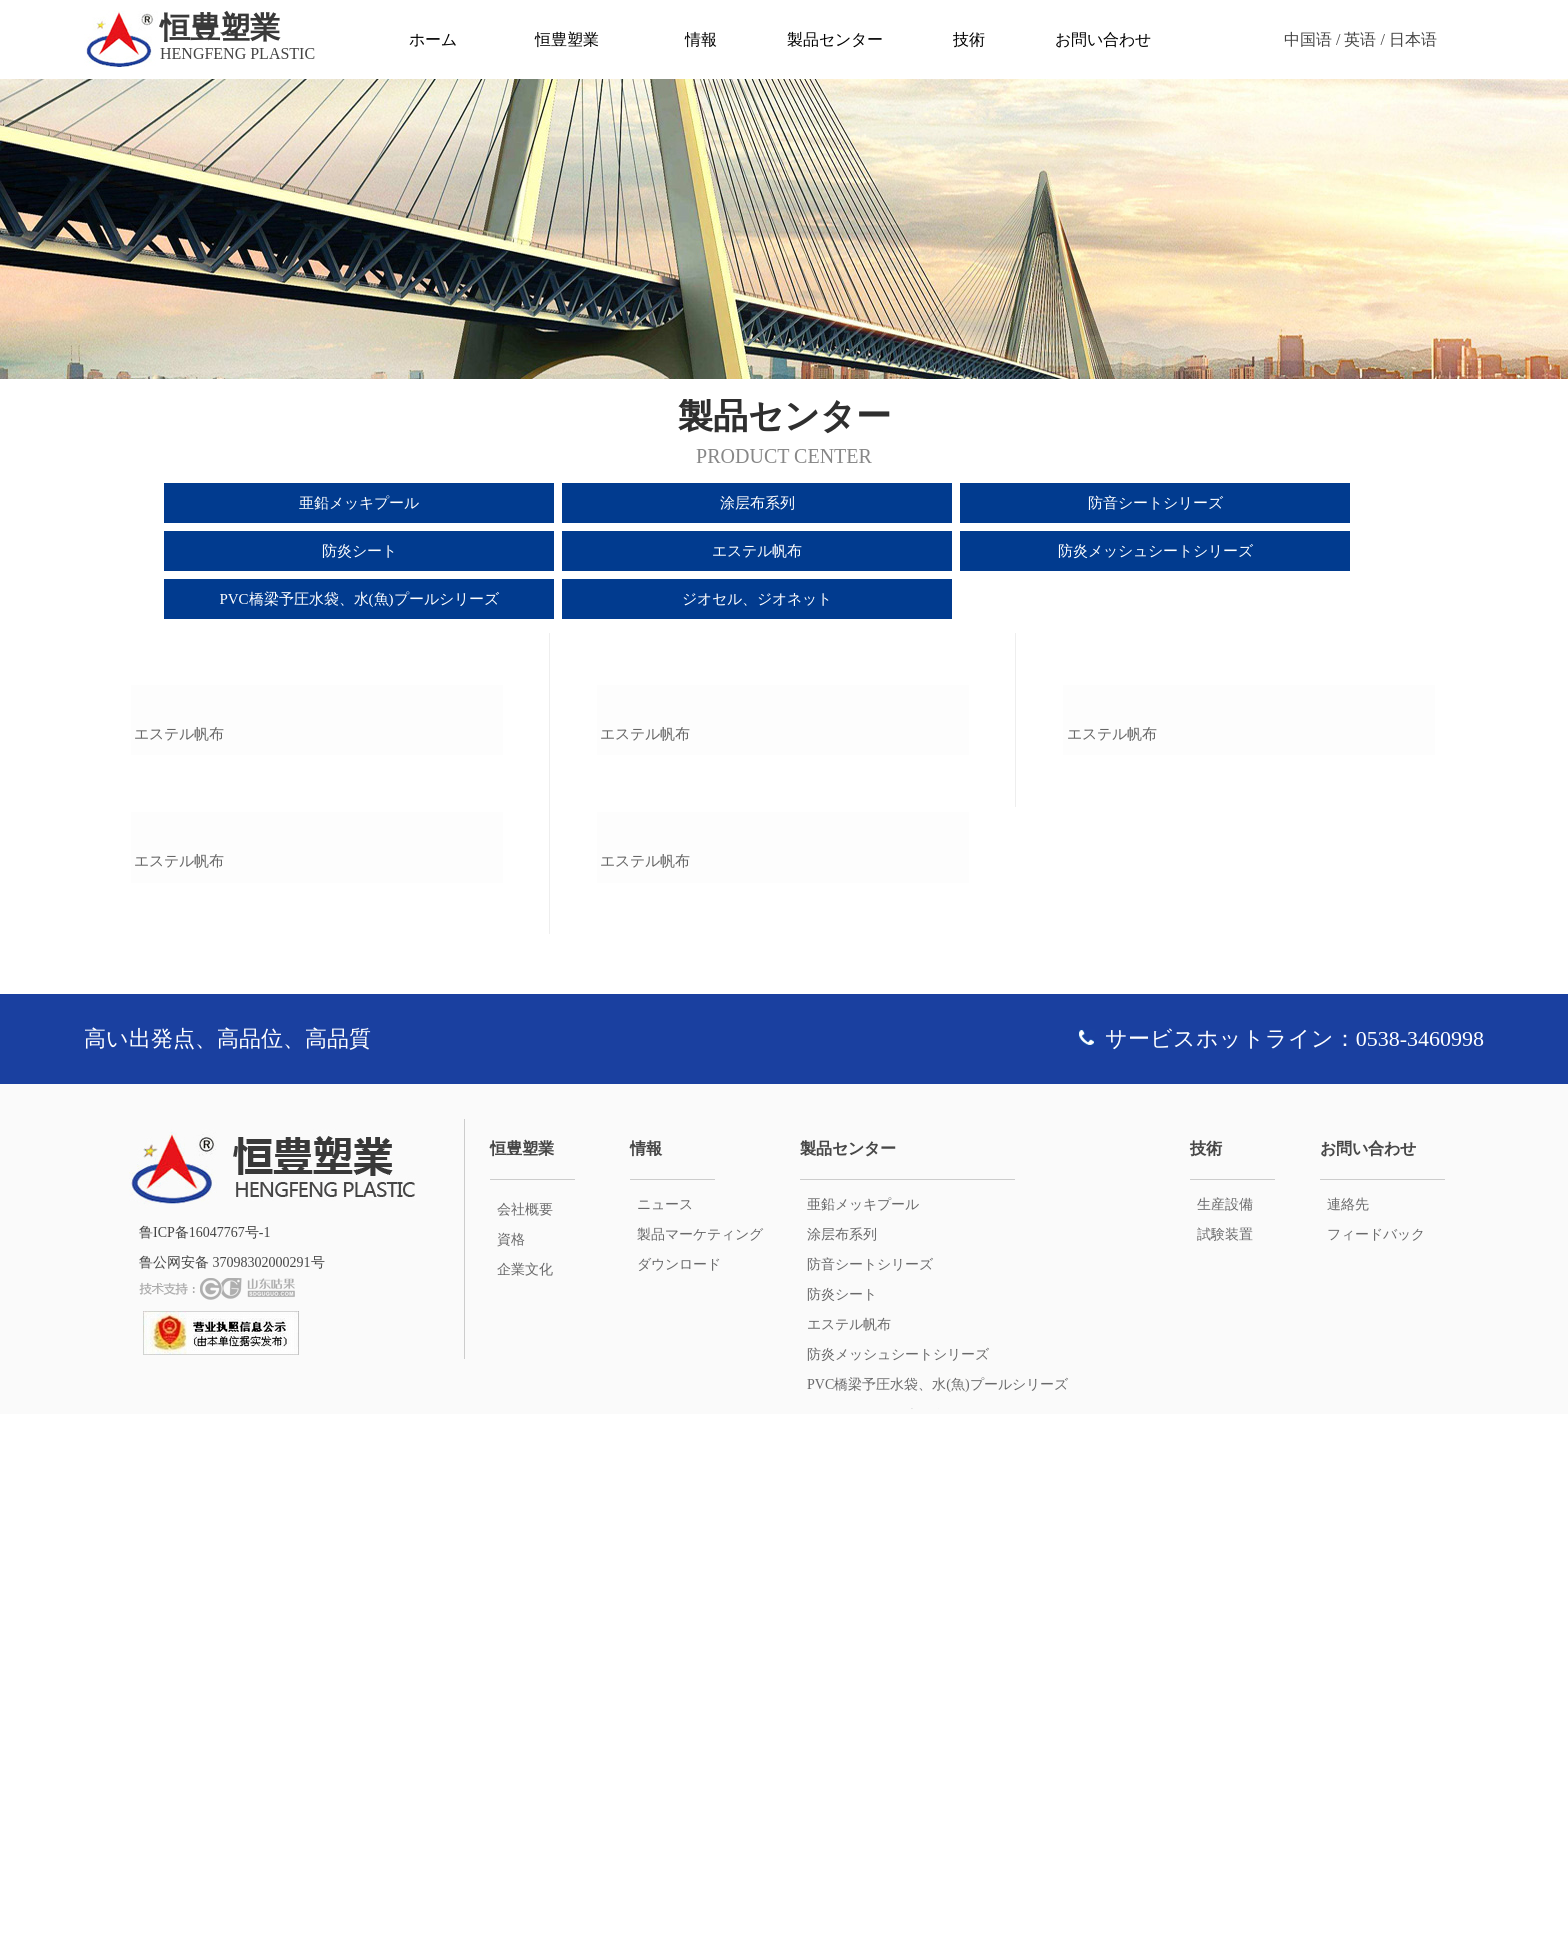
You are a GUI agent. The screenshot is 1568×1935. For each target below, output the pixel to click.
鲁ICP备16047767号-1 (204, 1753)
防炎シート (359, 551)
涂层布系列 (757, 503)
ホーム (433, 39)
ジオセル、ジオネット (757, 599)
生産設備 (1225, 1725)
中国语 (1308, 39)
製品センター (835, 39)
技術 (969, 39)
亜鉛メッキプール (359, 503)
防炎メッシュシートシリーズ (1155, 551)
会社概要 (525, 1730)
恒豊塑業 (567, 39)
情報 (701, 39)
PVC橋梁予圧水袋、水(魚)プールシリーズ (358, 599)
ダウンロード (679, 1785)
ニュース (665, 1725)
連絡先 (1348, 1725)
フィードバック (1376, 1755)
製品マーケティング (700, 1755)
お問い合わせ (1103, 39)
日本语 (1413, 39)
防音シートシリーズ (1155, 503)
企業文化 (525, 1790)
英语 (1360, 39)
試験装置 (1225, 1755)
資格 (511, 1760)
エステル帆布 (757, 551)
